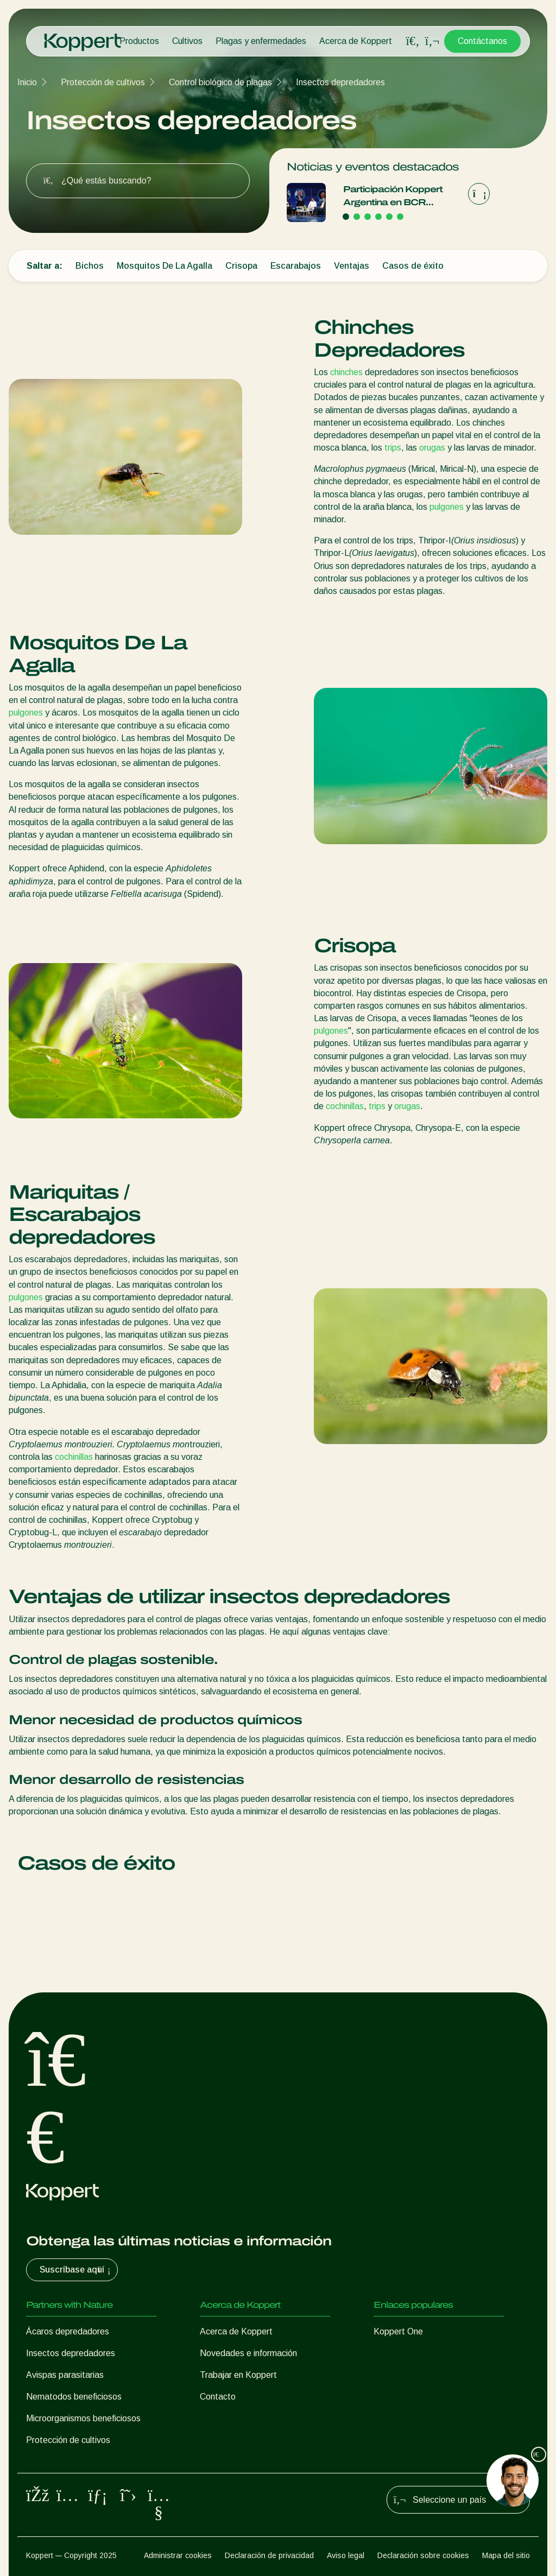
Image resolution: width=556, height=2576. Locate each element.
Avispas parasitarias (65, 2374)
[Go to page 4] (378, 216)
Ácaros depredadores (67, 2331)
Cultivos (187, 41)
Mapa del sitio (506, 2555)
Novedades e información (248, 2353)
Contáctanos (482, 41)
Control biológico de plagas (220, 82)
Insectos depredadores (340, 82)
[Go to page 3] (367, 216)
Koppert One (398, 2331)
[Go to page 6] (400, 216)
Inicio (27, 82)
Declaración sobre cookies (423, 2555)
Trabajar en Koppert (238, 2374)
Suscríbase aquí (76, 2269)
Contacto (218, 2396)
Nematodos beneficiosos (74, 2396)
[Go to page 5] (389, 216)
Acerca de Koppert (355, 41)
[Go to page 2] (356, 216)
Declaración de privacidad (269, 2555)
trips (392, 447)
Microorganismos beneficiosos (83, 2418)
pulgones (446, 506)
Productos (139, 41)
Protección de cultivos (103, 82)
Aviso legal (345, 2555)
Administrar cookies (178, 2555)
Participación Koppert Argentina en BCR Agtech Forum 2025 (393, 197)
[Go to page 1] (346, 216)
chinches (346, 372)
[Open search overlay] (412, 41)
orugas (432, 447)
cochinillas (345, 1106)
